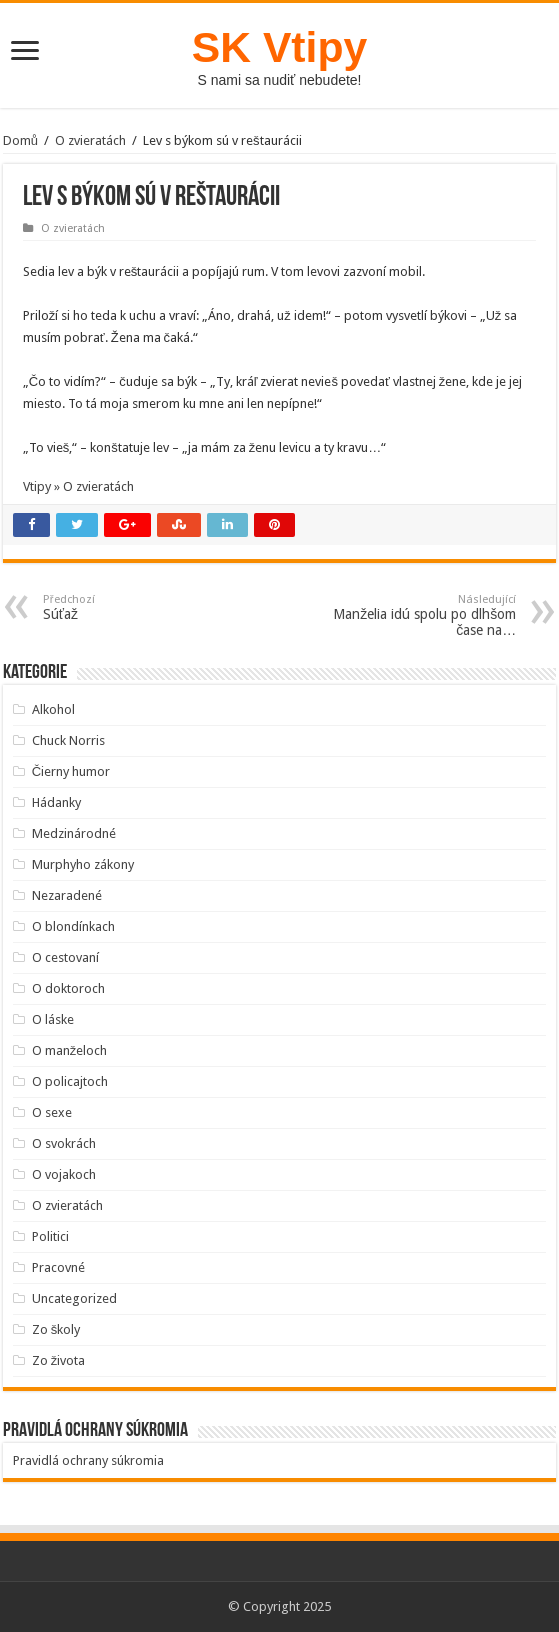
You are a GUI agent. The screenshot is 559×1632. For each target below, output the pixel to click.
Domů (20, 140)
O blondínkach (73, 926)
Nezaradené (67, 895)
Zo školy (56, 1329)
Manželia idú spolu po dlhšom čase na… (413, 615)
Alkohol (53, 709)
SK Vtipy (279, 47)
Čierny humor (71, 771)
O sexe (52, 1112)
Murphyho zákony (83, 864)
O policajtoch (70, 1081)
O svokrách (64, 1143)
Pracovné (58, 1267)
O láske (53, 1019)
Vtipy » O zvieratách (78, 486)
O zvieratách (90, 140)
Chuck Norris (68, 740)
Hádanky (56, 802)
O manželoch (70, 1050)
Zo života (59, 1360)
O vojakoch (64, 1174)
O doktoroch (68, 988)
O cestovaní (65, 957)
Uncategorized (74, 1298)
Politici (50, 1236)
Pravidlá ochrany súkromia (88, 1460)
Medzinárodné (74, 833)
